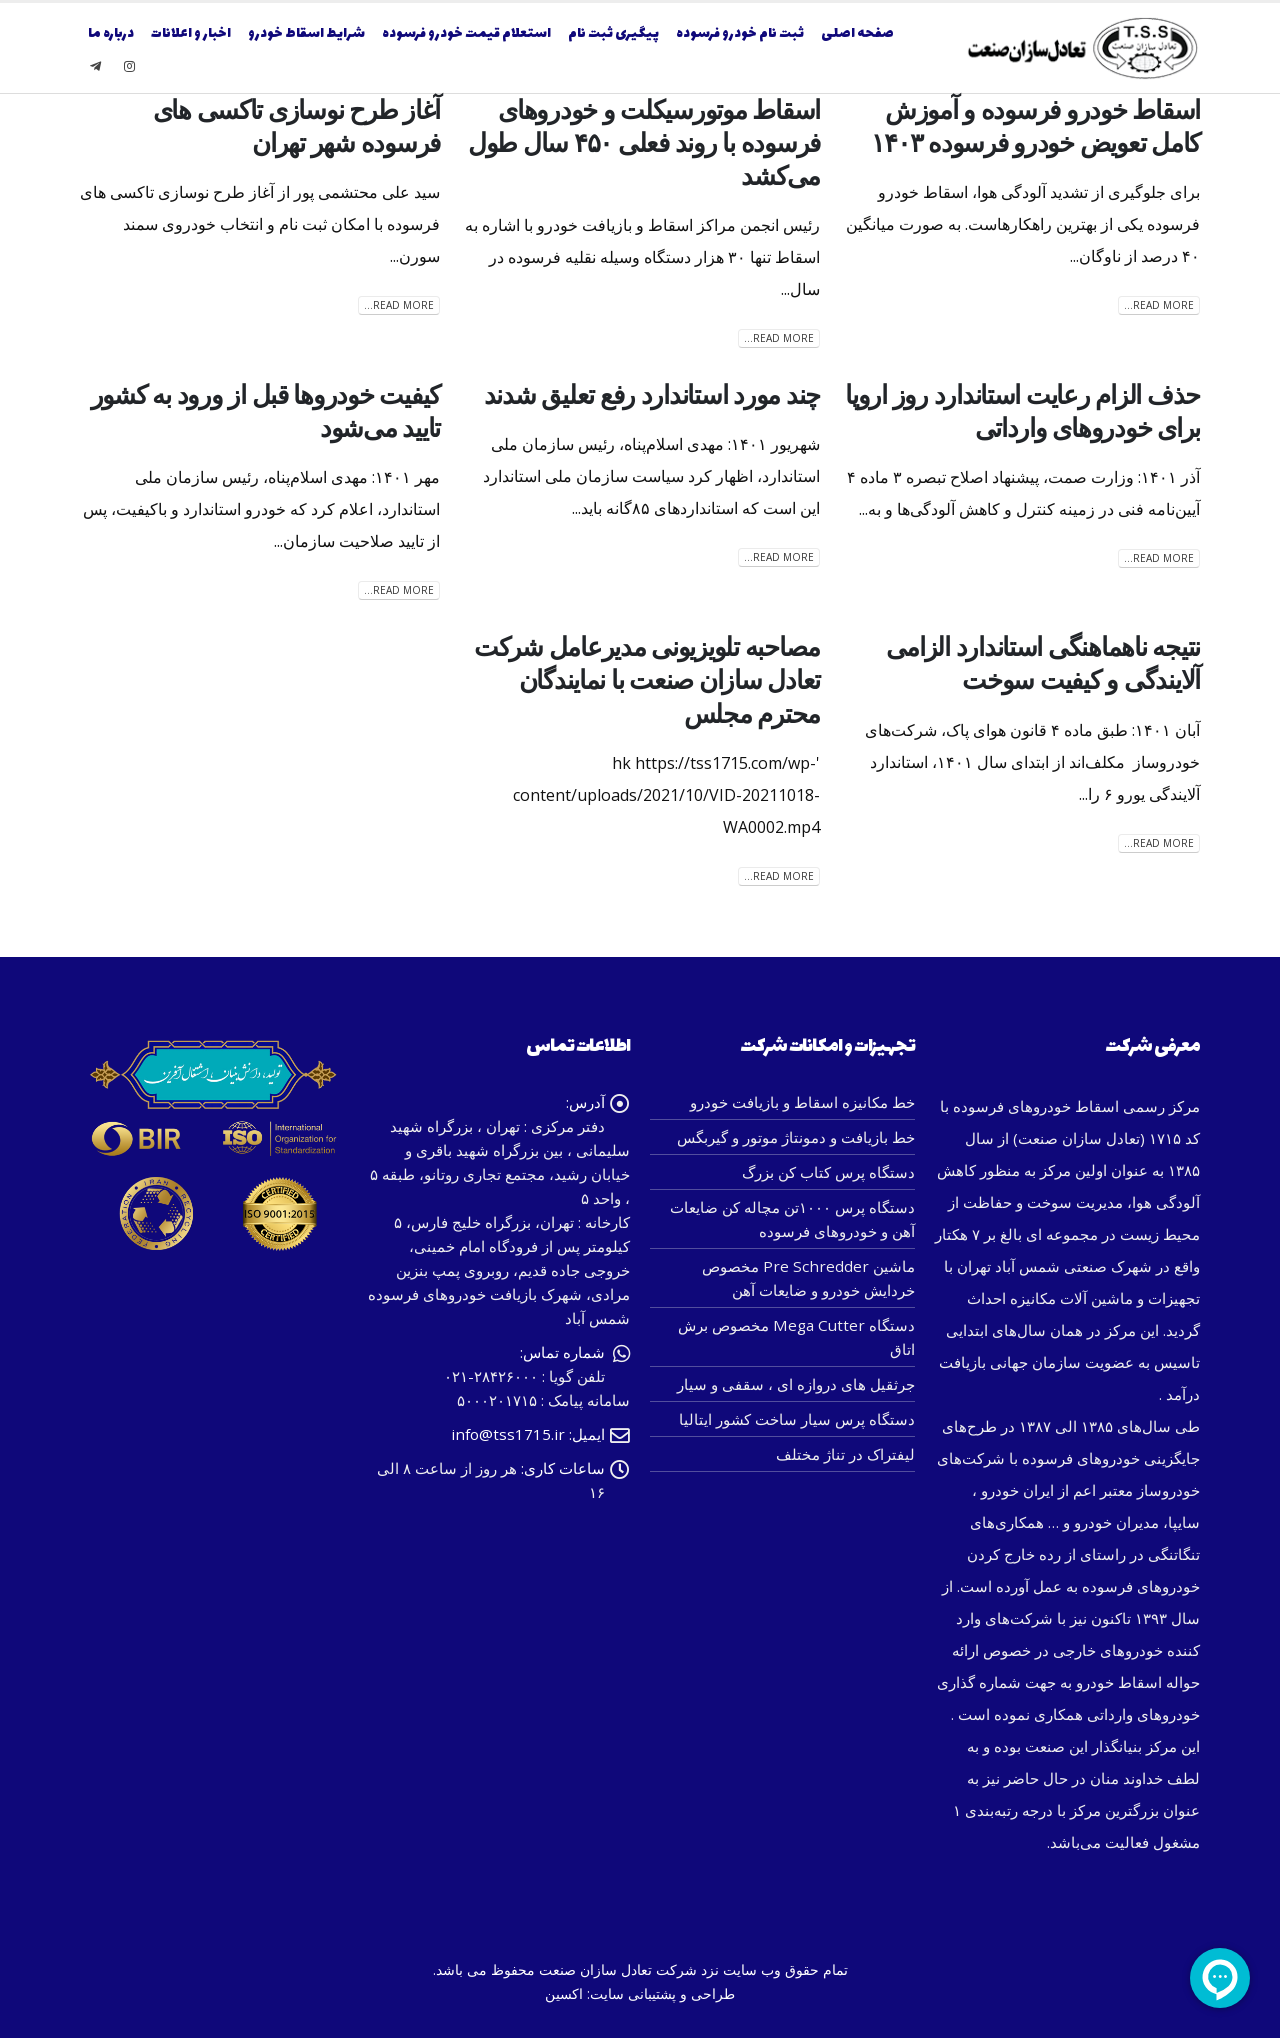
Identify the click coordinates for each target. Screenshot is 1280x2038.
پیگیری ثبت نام (613, 33)
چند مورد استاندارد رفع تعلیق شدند (652, 395)
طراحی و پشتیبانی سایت (662, 1993)
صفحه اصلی (857, 33)
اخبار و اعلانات (191, 33)
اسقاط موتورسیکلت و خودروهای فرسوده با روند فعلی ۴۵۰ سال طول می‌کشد (644, 143)
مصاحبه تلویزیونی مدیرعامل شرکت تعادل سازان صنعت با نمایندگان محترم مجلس (647, 680)
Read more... (1159, 305)
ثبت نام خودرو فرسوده (740, 33)
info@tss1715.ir (508, 1434)
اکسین (564, 1993)
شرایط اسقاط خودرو (306, 33)
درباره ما (111, 33)
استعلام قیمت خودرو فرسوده (466, 33)
